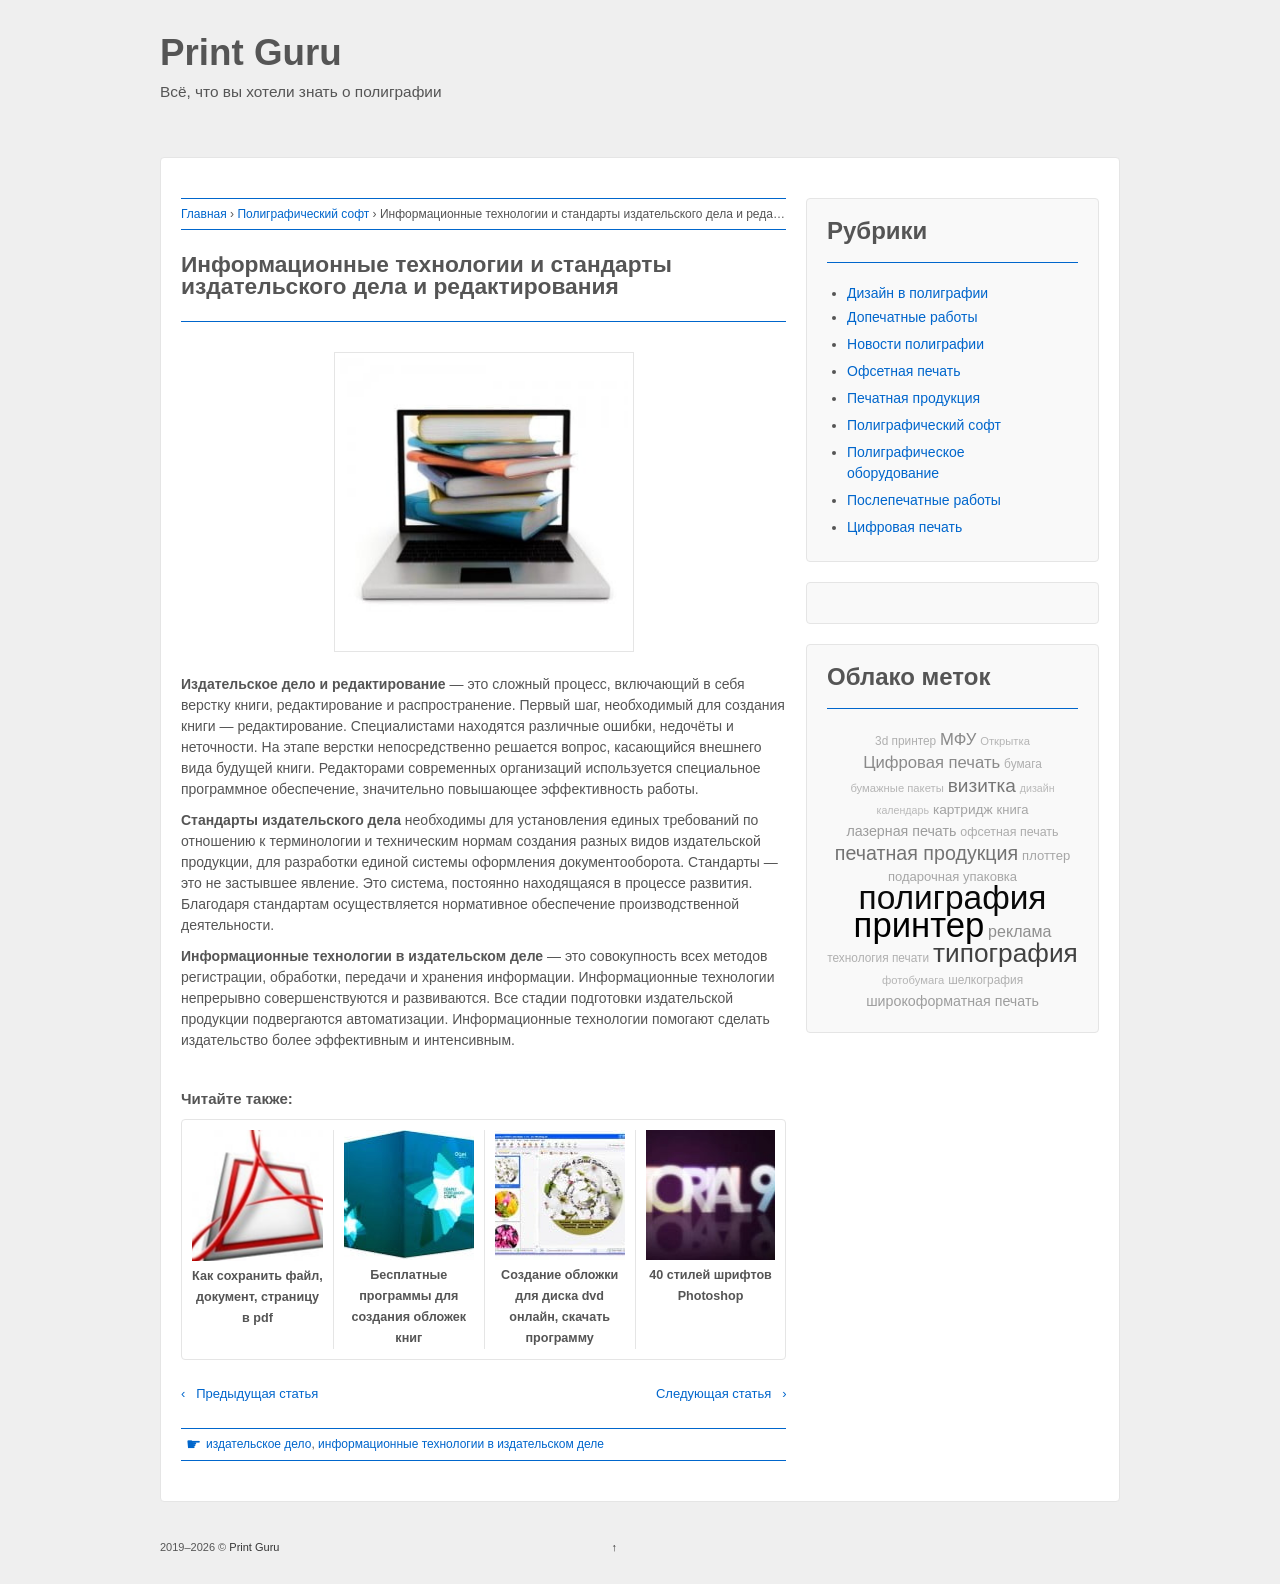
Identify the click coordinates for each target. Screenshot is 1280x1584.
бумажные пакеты (896, 788)
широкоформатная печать (952, 1001)
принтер (919, 925)
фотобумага (913, 980)
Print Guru (251, 53)
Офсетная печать (904, 371)
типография (1005, 953)
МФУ (958, 739)
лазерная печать (901, 831)
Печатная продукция (913, 398)
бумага (1023, 764)
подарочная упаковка (952, 876)
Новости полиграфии (915, 344)
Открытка (1005, 741)
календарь (903, 810)
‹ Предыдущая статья (249, 1393)
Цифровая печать (904, 527)
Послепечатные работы (924, 500)
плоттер (1046, 855)
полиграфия (953, 897)
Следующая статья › (721, 1393)
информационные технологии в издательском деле (461, 1444)
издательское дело (258, 1444)
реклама (1019, 931)
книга (1013, 809)
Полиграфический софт (303, 214)
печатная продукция (926, 853)
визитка (982, 785)
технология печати (878, 958)
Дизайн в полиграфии (917, 293)
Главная (204, 214)
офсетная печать (1009, 832)
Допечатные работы (912, 317)
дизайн (1037, 788)
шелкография (985, 980)
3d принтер (905, 741)
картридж (963, 809)
